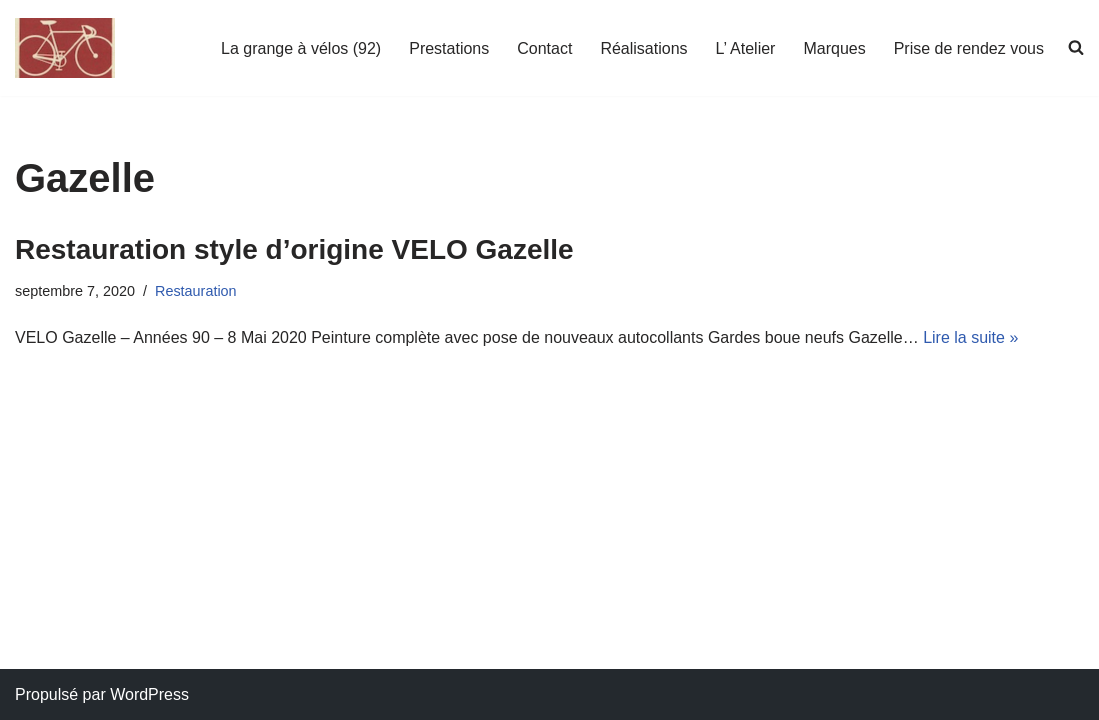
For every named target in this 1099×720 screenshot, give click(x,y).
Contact (544, 48)
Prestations (449, 48)
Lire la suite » (970, 337)
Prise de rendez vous (969, 48)
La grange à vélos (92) (301, 48)
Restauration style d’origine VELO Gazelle (294, 249)
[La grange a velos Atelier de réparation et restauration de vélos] (65, 48)
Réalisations (643, 48)
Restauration (196, 291)
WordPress (149, 694)
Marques (834, 48)
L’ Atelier (746, 48)
